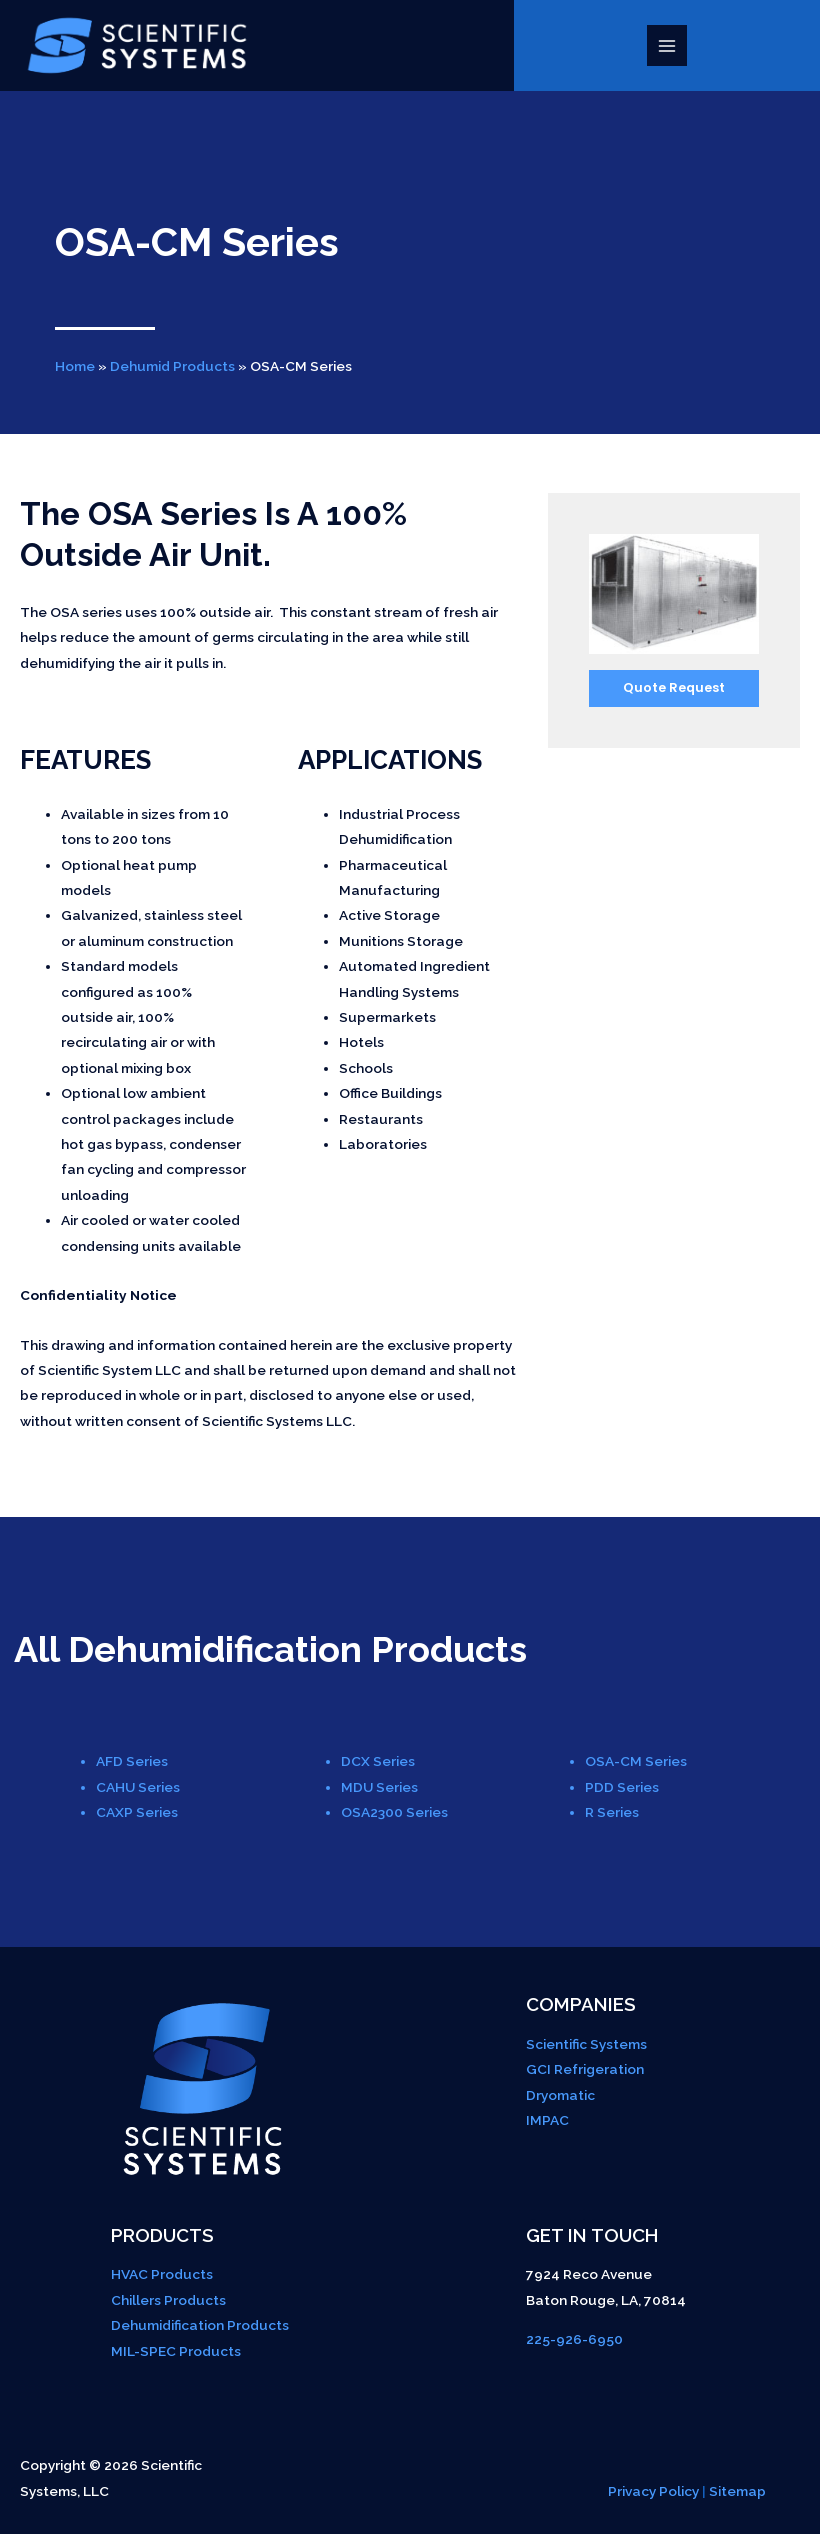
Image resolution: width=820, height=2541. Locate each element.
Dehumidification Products (200, 2332)
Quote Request (674, 694)
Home (75, 373)
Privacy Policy (653, 2497)
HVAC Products (162, 2281)
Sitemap (737, 2497)
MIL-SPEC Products (176, 2357)
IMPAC (547, 2127)
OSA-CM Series (636, 1768)
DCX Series (378, 1768)
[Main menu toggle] (671, 49)
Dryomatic (560, 2101)
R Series (612, 1819)
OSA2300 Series (394, 1819)
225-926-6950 (574, 2346)
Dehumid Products (172, 373)
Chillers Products (168, 2307)
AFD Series (132, 1768)
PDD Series (622, 1794)
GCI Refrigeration (585, 2076)
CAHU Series (138, 1794)
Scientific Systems (586, 2051)
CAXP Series (137, 1819)
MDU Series (379, 1794)
